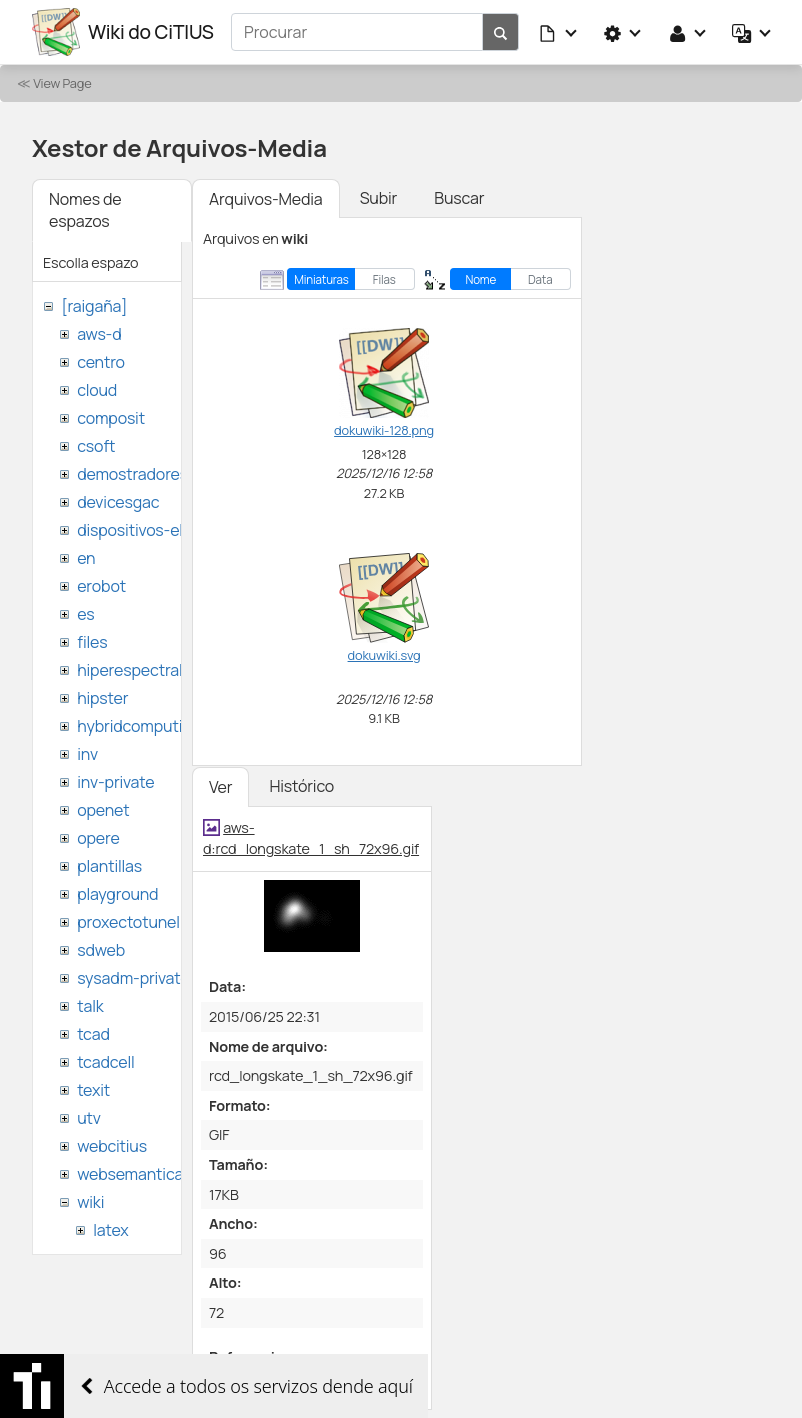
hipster (102, 698)
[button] (559, 32)
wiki (90, 1202)
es (85, 614)
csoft (96, 446)
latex (110, 1230)
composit (111, 418)
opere (98, 838)
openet (103, 810)
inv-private (115, 782)
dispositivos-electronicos (168, 530)
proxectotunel (128, 922)
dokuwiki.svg (384, 655)
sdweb (101, 950)
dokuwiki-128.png (384, 430)
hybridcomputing (139, 726)
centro (101, 362)
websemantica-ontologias (171, 1174)
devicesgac (118, 502)
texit (93, 1090)
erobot (101, 586)
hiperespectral (129, 670)
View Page (62, 83)
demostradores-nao (149, 474)
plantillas (109, 866)
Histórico (301, 786)
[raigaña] (94, 306)
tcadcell (105, 1062)
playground (117, 894)
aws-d (99, 334)
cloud (97, 390)
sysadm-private (133, 978)
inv (87, 754)
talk (90, 1006)
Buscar (459, 198)
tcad (93, 1034)
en (86, 558)
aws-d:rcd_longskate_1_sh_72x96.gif (311, 838)
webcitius (112, 1146)
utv (89, 1118)
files (92, 642)
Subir (379, 198)
